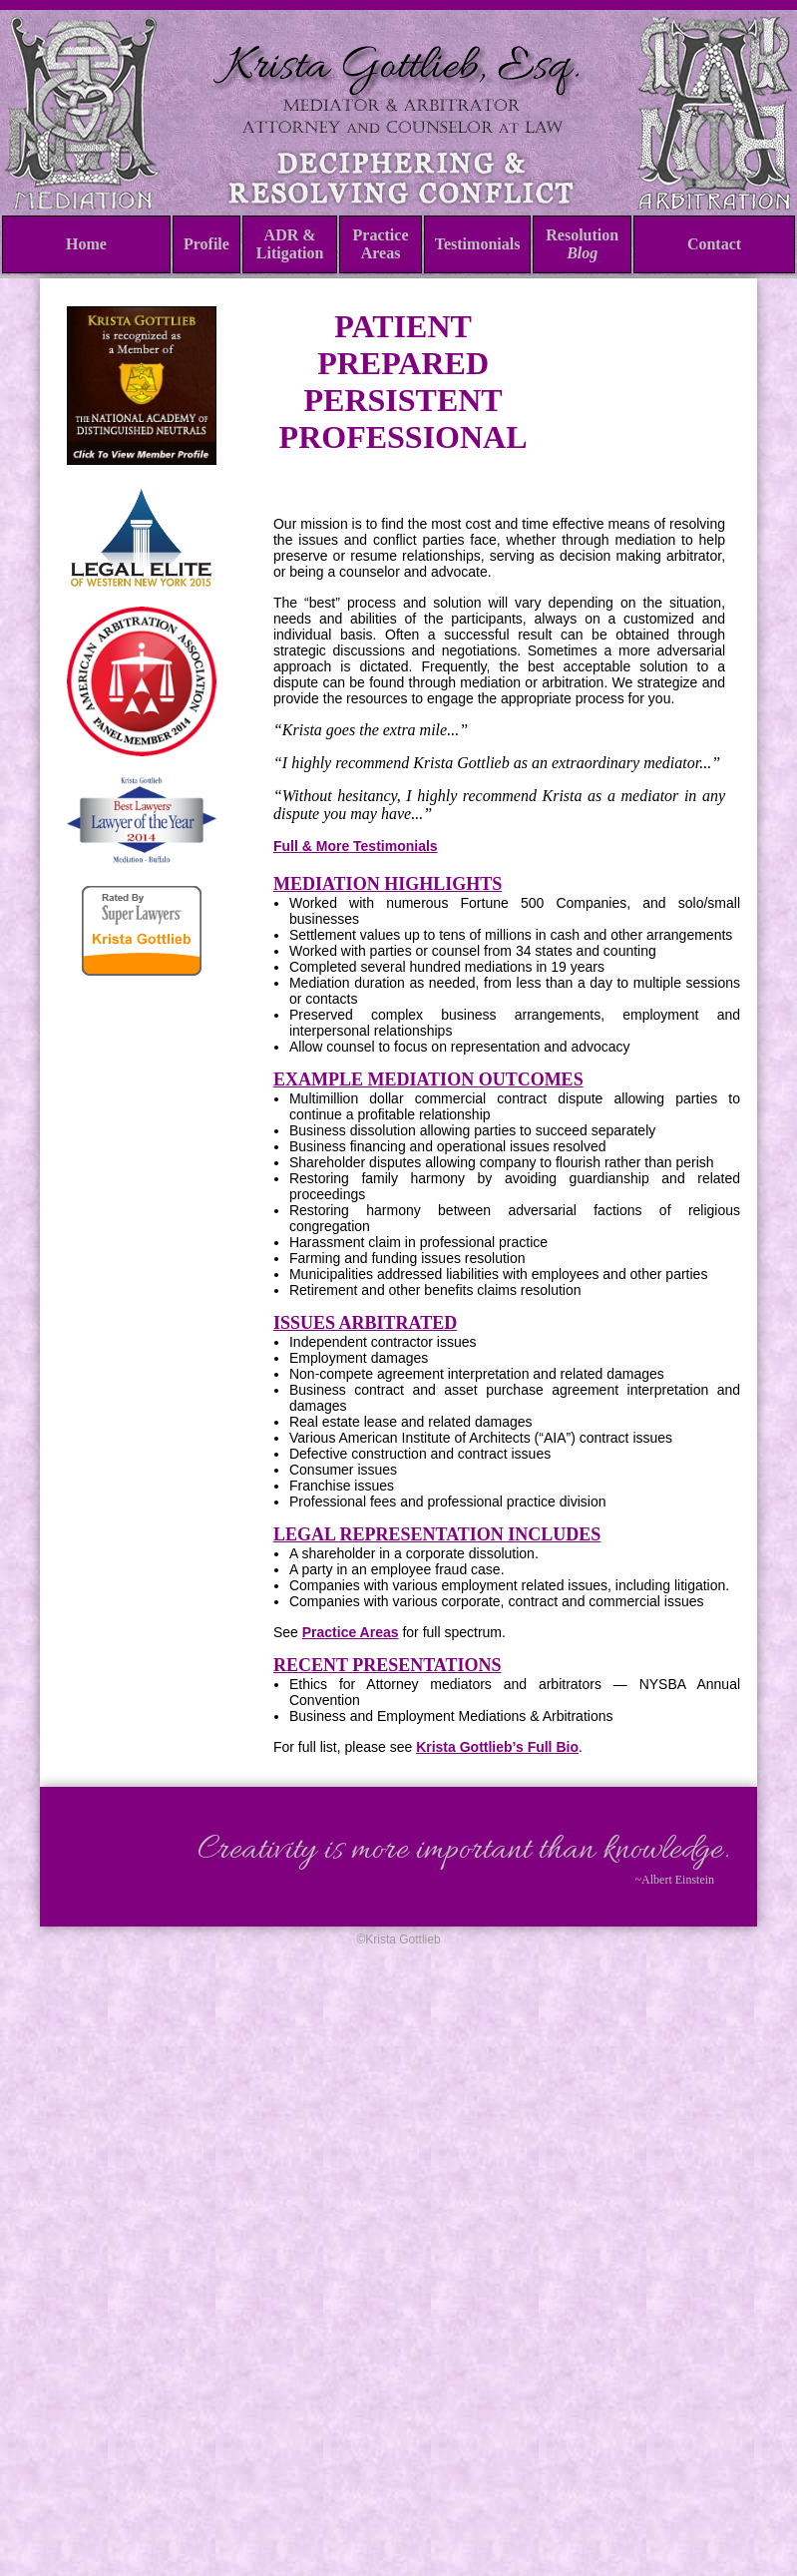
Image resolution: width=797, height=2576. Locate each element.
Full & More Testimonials (355, 846)
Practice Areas (381, 243)
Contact (714, 243)
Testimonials (478, 243)
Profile (206, 243)
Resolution (582, 243)
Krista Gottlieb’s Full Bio (497, 1747)
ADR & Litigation (290, 243)
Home (86, 243)
